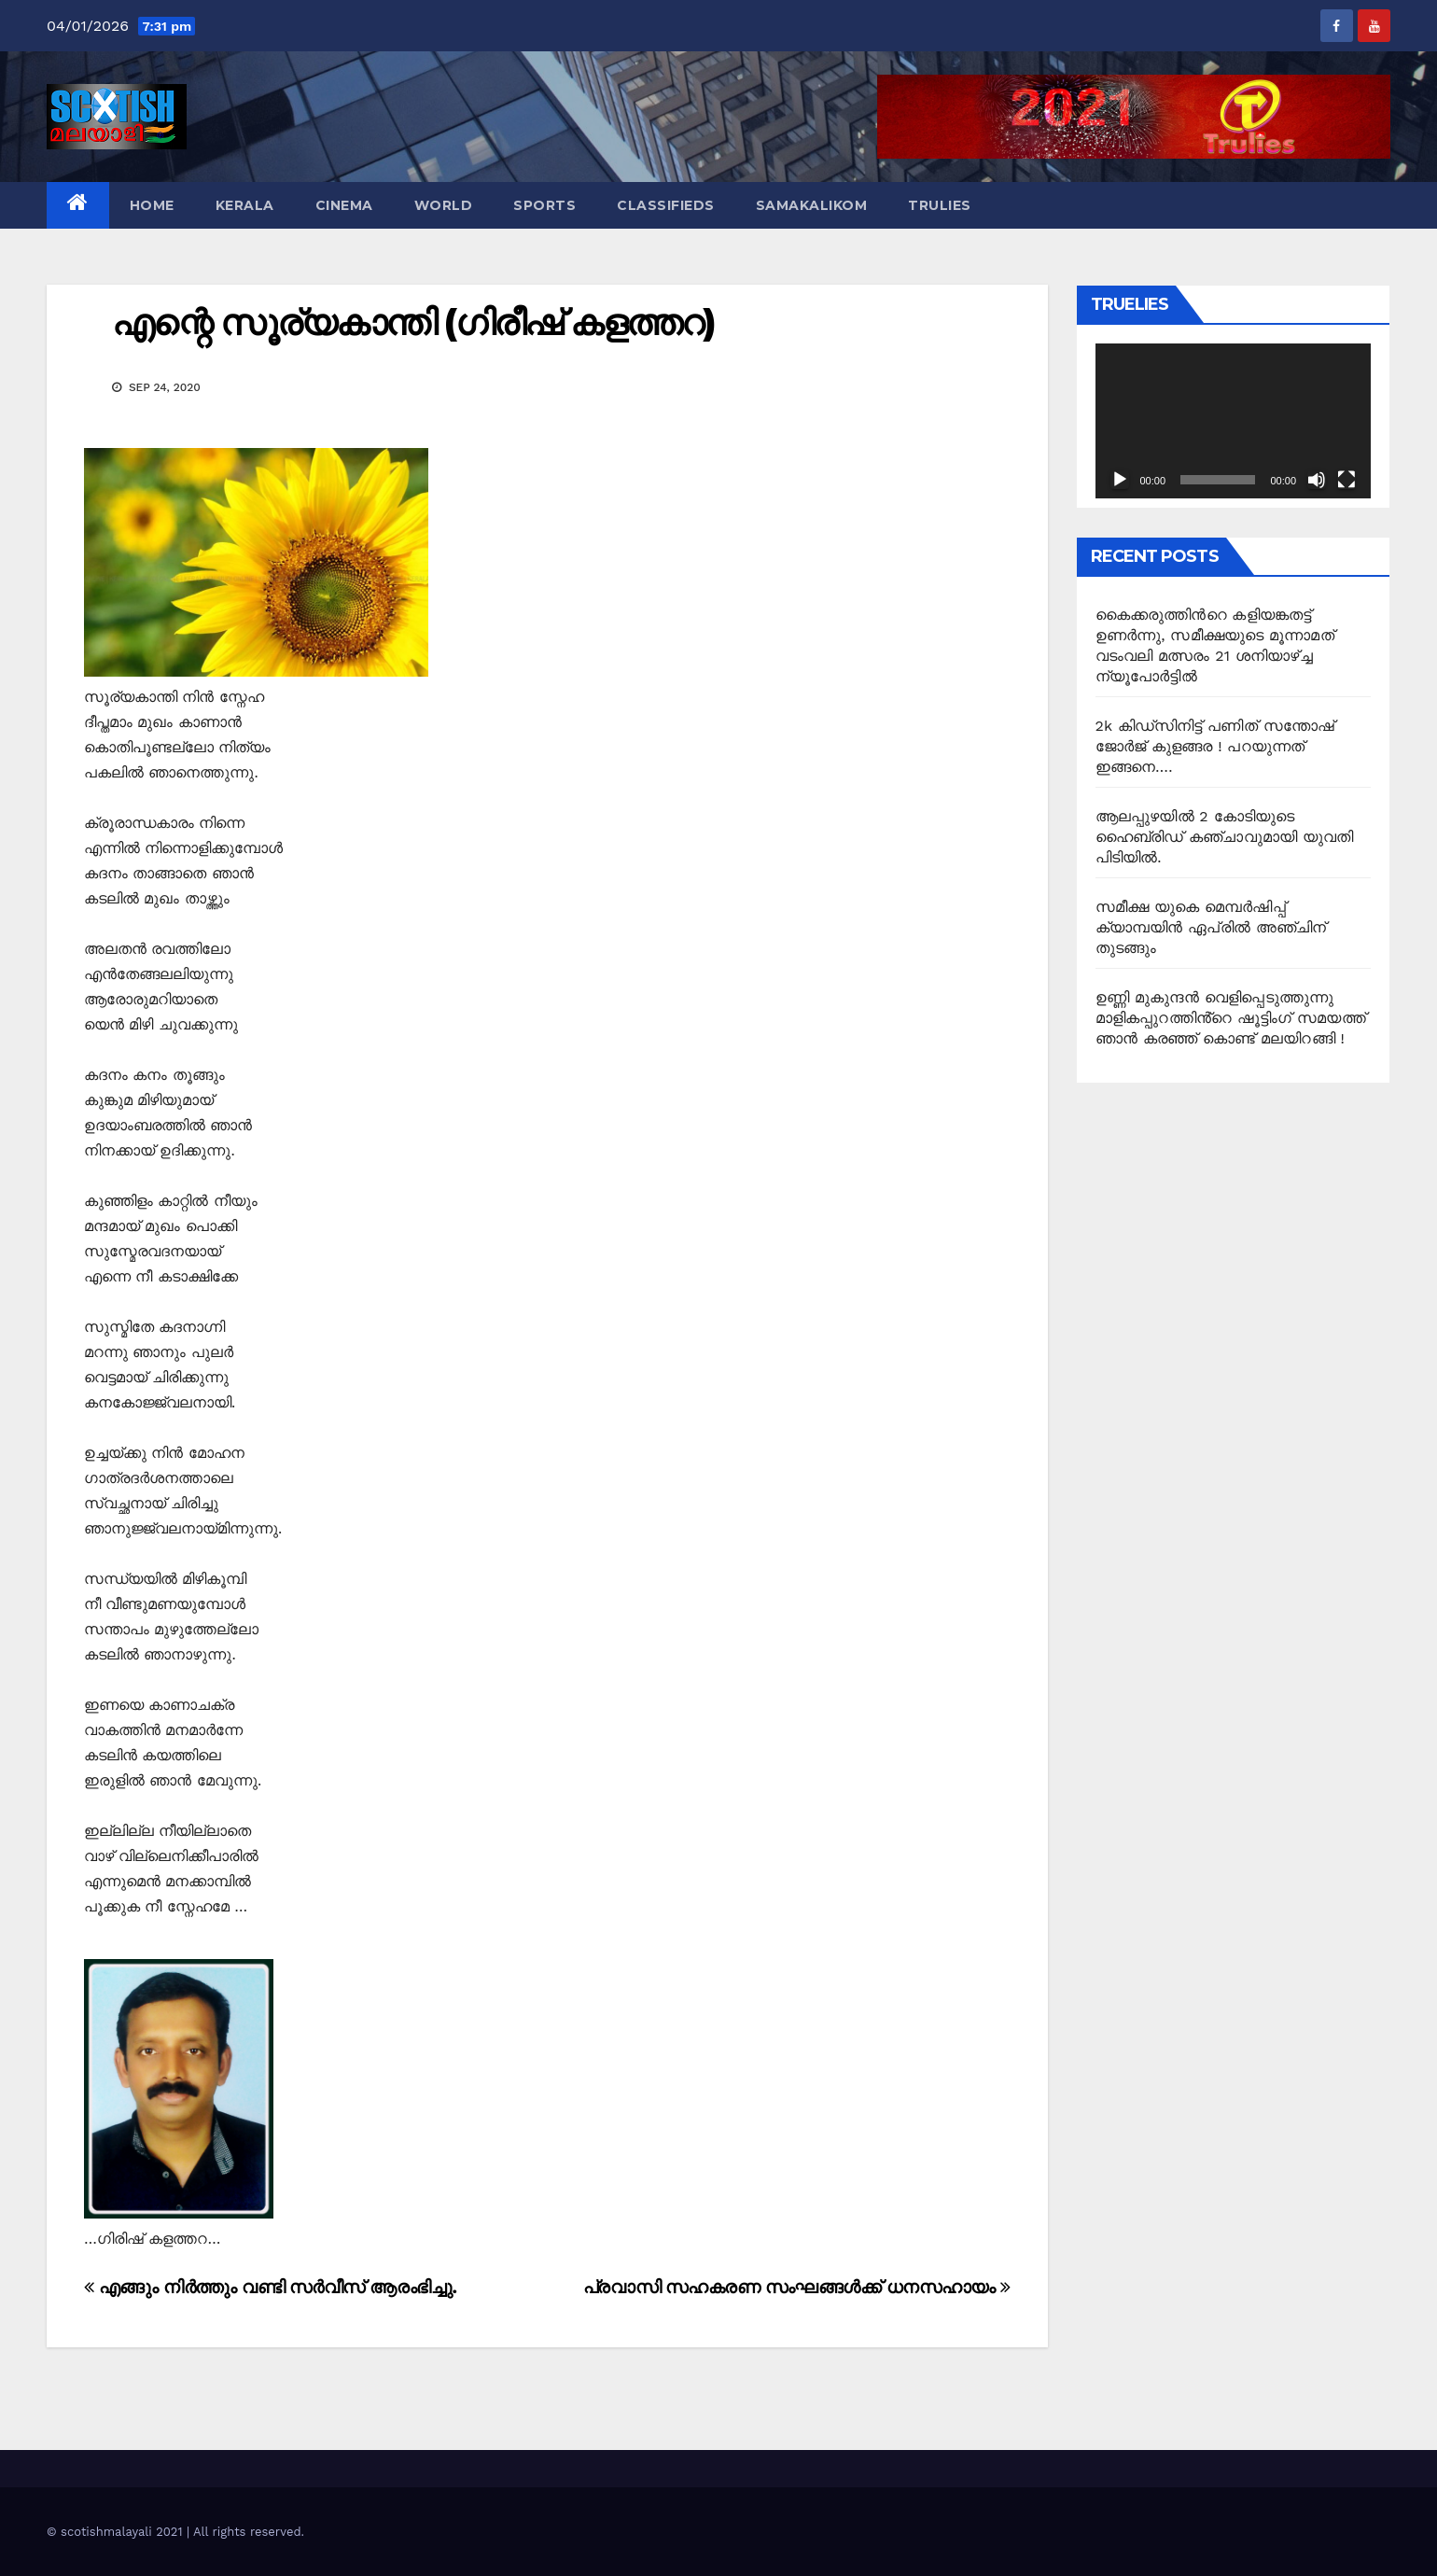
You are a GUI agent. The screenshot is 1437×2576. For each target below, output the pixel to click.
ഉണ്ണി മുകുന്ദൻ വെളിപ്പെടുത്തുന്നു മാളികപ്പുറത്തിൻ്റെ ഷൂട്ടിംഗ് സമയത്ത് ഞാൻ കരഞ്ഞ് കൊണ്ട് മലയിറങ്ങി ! (1230, 1017)
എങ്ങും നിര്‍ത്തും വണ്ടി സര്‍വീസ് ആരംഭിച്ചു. (270, 2287)
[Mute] (1316, 479)
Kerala (245, 205)
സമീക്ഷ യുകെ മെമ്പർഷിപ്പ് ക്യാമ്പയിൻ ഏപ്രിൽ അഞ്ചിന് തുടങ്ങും (1211, 927)
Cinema (344, 205)
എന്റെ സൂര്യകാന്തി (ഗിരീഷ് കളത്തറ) (413, 322)
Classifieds (666, 205)
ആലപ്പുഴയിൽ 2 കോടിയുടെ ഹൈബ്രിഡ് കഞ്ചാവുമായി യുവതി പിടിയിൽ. (1224, 836)
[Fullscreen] (1346, 479)
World (443, 205)
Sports (544, 205)
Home (152, 205)
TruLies (939, 205)
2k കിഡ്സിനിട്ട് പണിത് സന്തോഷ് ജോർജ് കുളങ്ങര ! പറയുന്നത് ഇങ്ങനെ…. (1215, 746)
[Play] (1119, 479)
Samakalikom (812, 205)
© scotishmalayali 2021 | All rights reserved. (175, 2532)
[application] (1233, 420)
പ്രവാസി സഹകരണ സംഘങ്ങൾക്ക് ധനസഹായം (797, 2287)
